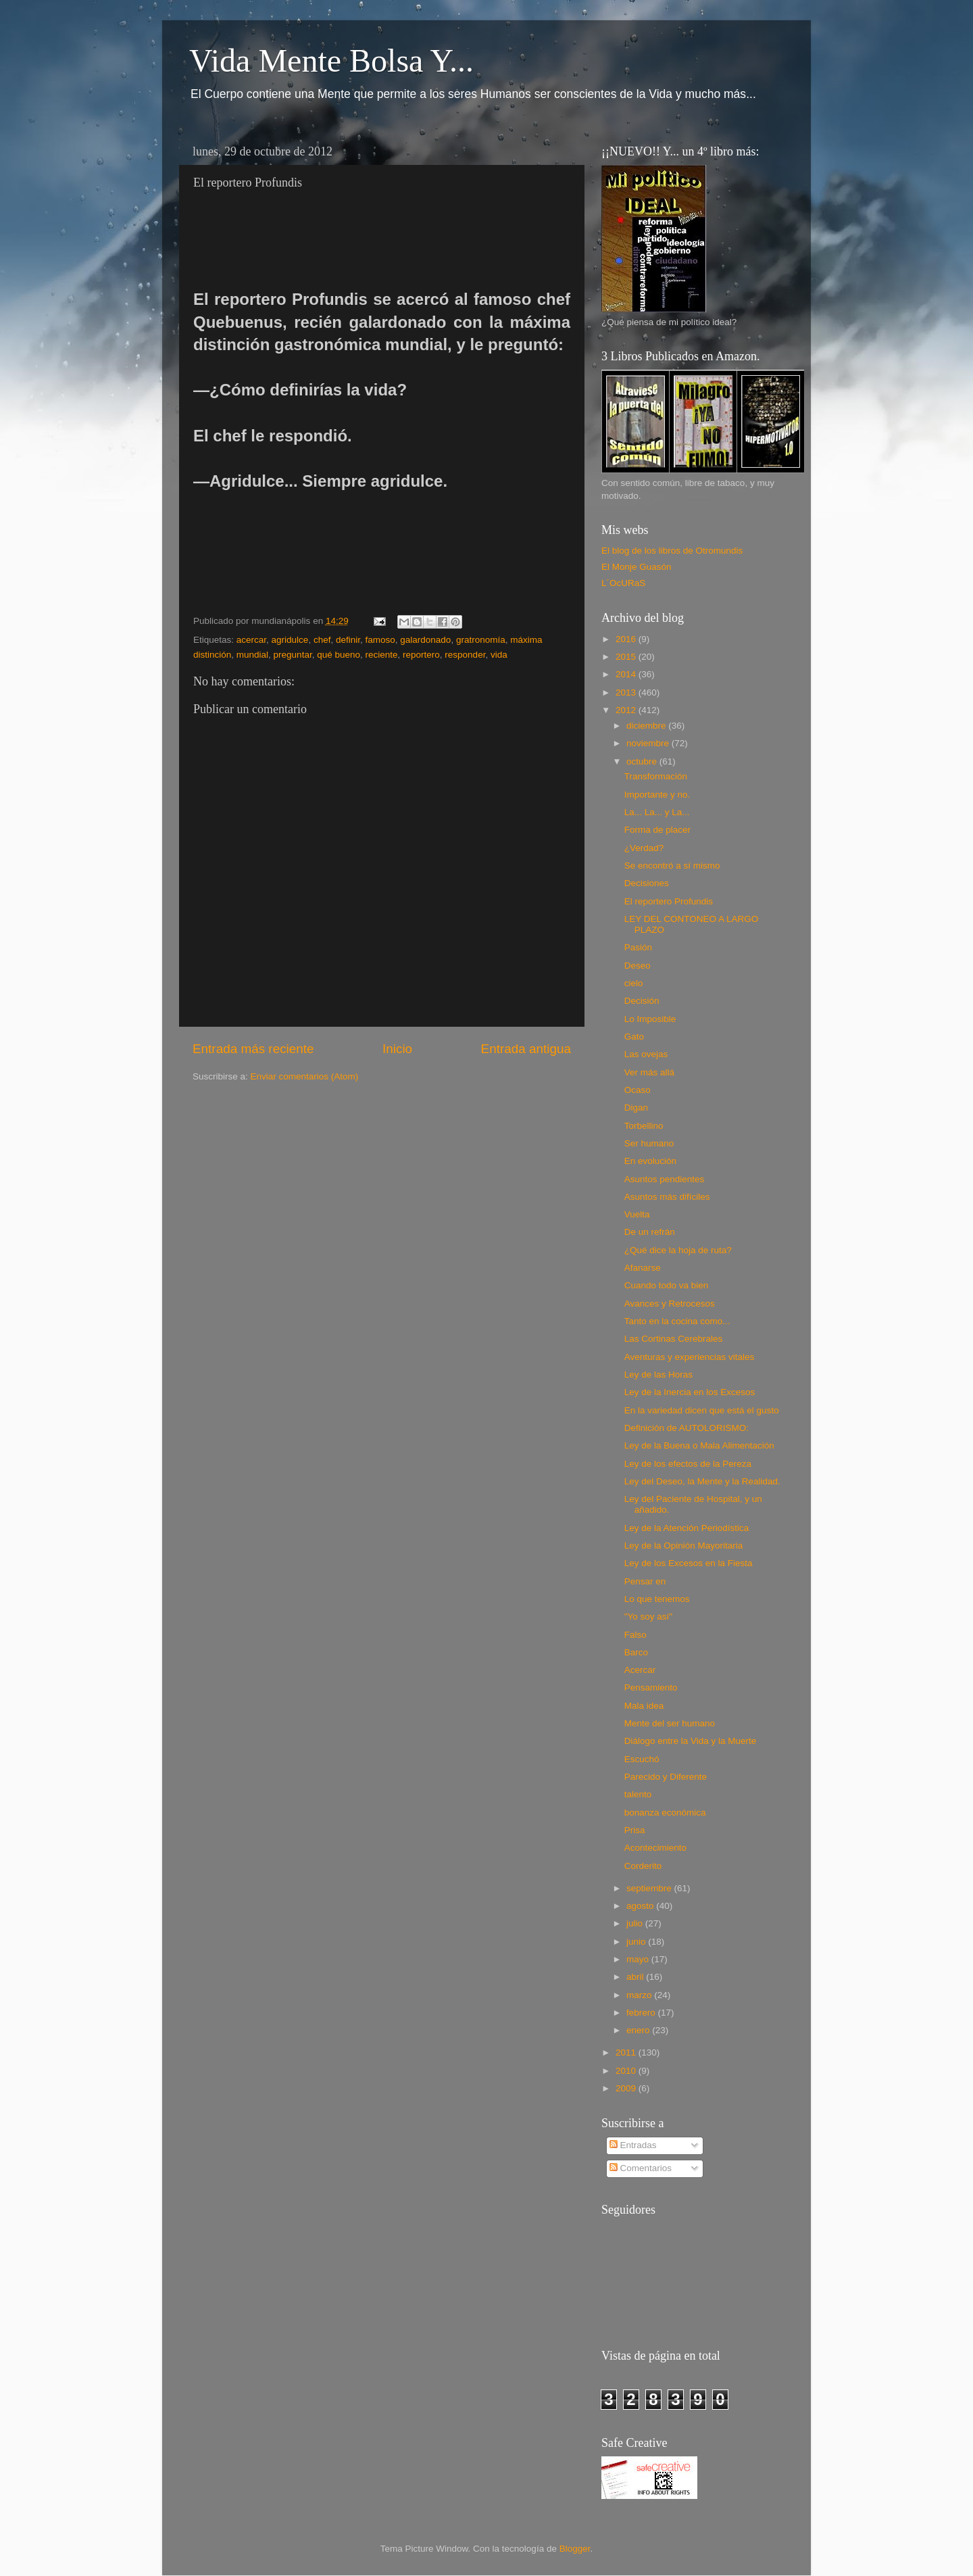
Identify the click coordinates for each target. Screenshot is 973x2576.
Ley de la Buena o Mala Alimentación (699, 1445)
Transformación (655, 776)
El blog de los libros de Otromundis (672, 550)
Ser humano (649, 1143)
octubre (642, 761)
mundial (252, 655)
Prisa (634, 1830)
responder (465, 655)
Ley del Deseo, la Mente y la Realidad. (702, 1481)
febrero (642, 2013)
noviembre (649, 743)
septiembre (650, 1888)
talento (638, 1794)
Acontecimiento (655, 1848)
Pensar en (645, 1581)
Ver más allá (649, 1072)
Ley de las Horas (658, 1374)
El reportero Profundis (668, 901)
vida (499, 655)
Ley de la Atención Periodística (686, 1528)
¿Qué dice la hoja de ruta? (678, 1250)
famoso (380, 640)
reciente (382, 655)
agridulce (290, 640)
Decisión (641, 1001)
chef (322, 640)
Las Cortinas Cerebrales (673, 1339)
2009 (627, 2088)
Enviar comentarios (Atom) (305, 1076)
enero (639, 2030)
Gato (634, 1036)
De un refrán (649, 1232)
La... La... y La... (657, 812)
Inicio (397, 1049)
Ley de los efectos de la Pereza (687, 1464)
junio (637, 1942)
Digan (636, 1107)
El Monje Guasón (636, 567)
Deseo (637, 966)
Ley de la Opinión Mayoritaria (683, 1545)
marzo (640, 1995)
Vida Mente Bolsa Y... (331, 60)
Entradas (633, 2145)
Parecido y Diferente (665, 1777)
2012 (627, 710)
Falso (635, 1635)
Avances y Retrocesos (669, 1303)
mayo (638, 1959)
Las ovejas (646, 1054)
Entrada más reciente (253, 1049)
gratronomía (480, 640)
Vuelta (637, 1214)
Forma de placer (657, 830)
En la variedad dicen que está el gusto (701, 1410)
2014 (627, 674)
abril (636, 1977)
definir (348, 640)
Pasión (638, 947)
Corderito (643, 1866)
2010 (627, 2071)
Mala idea (644, 1706)
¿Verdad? (644, 848)
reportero (421, 655)
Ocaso (637, 1090)
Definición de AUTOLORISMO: (686, 1428)
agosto (641, 1906)
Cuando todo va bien (666, 1285)
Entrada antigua (526, 1049)
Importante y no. (657, 794)
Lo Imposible (650, 1019)
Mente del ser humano (669, 1723)
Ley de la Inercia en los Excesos (689, 1392)
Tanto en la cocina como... (677, 1321)
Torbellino (644, 1126)
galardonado (425, 640)
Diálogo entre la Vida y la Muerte (690, 1741)
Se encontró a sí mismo (672, 865)
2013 (627, 692)
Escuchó (641, 1759)
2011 (627, 2052)
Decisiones (646, 883)
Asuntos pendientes (664, 1179)
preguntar (293, 655)
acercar (251, 640)
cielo (633, 983)
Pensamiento (651, 1687)
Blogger (575, 2549)
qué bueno (338, 655)
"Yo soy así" (648, 1616)
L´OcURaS (623, 583)
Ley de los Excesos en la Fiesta (688, 1563)
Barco (636, 1652)
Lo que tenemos (657, 1599)
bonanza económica (665, 1812)
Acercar (640, 1670)
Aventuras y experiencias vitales (689, 1357)
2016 (627, 639)
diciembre (647, 726)
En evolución (650, 1161)
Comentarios (640, 2168)
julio (635, 1923)
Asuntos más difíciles (667, 1197)
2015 (627, 657)
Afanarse (642, 1268)
